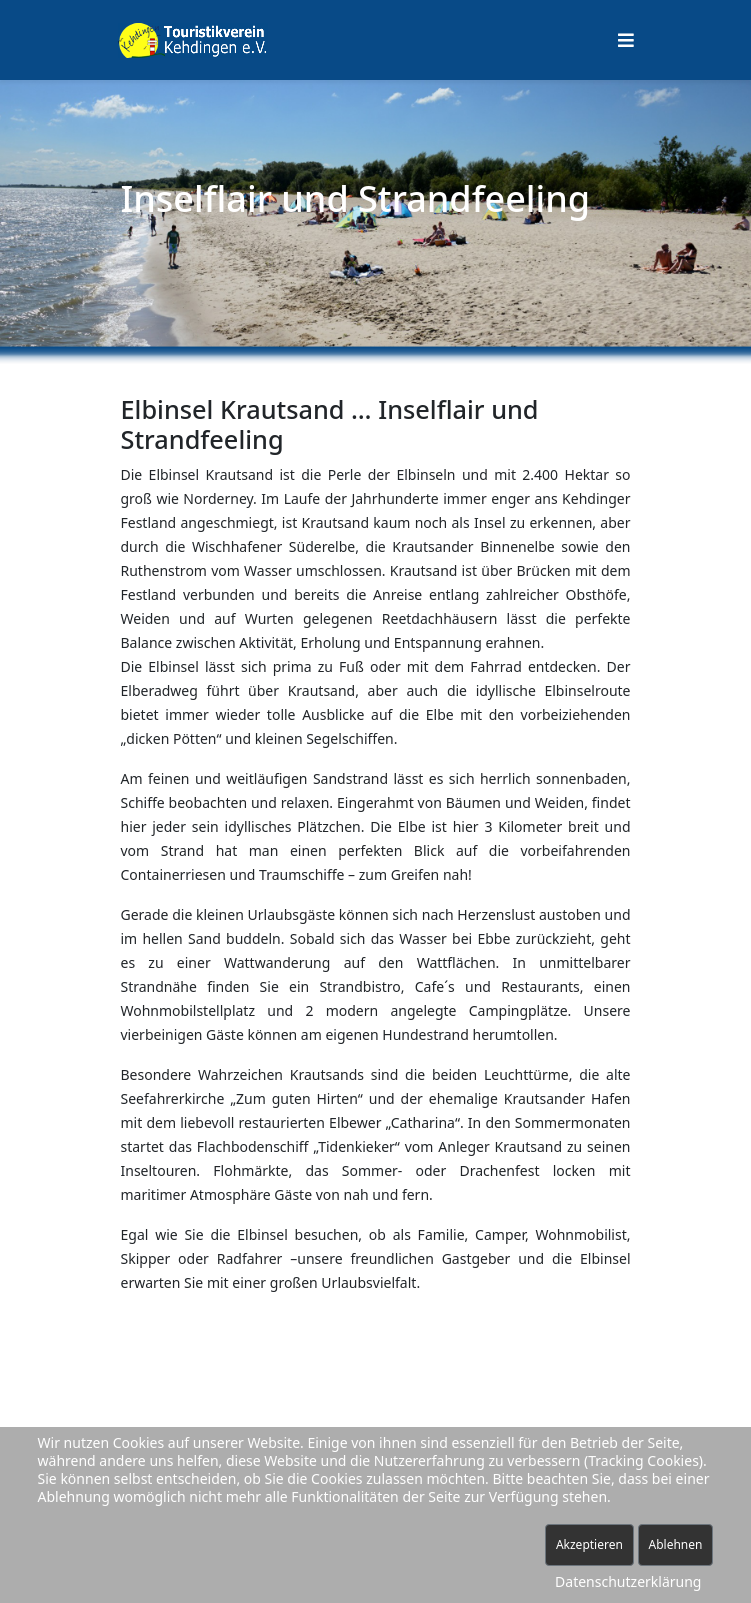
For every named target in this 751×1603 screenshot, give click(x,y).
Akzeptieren (589, 1544)
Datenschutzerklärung (628, 1581)
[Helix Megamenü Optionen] (626, 40)
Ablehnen (676, 1544)
